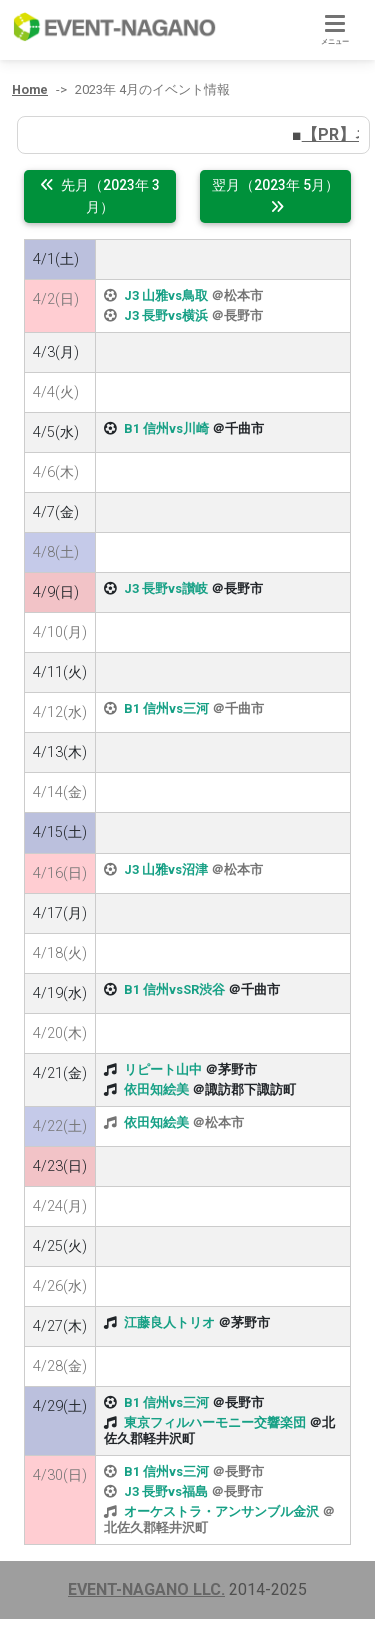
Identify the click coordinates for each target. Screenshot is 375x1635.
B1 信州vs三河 (166, 708)
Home (30, 89)
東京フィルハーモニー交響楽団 (215, 1422)
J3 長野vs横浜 (166, 315)
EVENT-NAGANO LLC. (146, 1589)
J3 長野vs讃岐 (166, 588)
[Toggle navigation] (335, 30)
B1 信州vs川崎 (166, 428)
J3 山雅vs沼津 (166, 869)
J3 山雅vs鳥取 (166, 295)
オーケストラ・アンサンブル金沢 (221, 1511)
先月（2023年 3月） (100, 196)
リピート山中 (163, 1069)
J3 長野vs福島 (166, 1491)
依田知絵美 (156, 1089)
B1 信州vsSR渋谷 (174, 989)
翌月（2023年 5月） (275, 195)
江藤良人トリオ (169, 1322)
